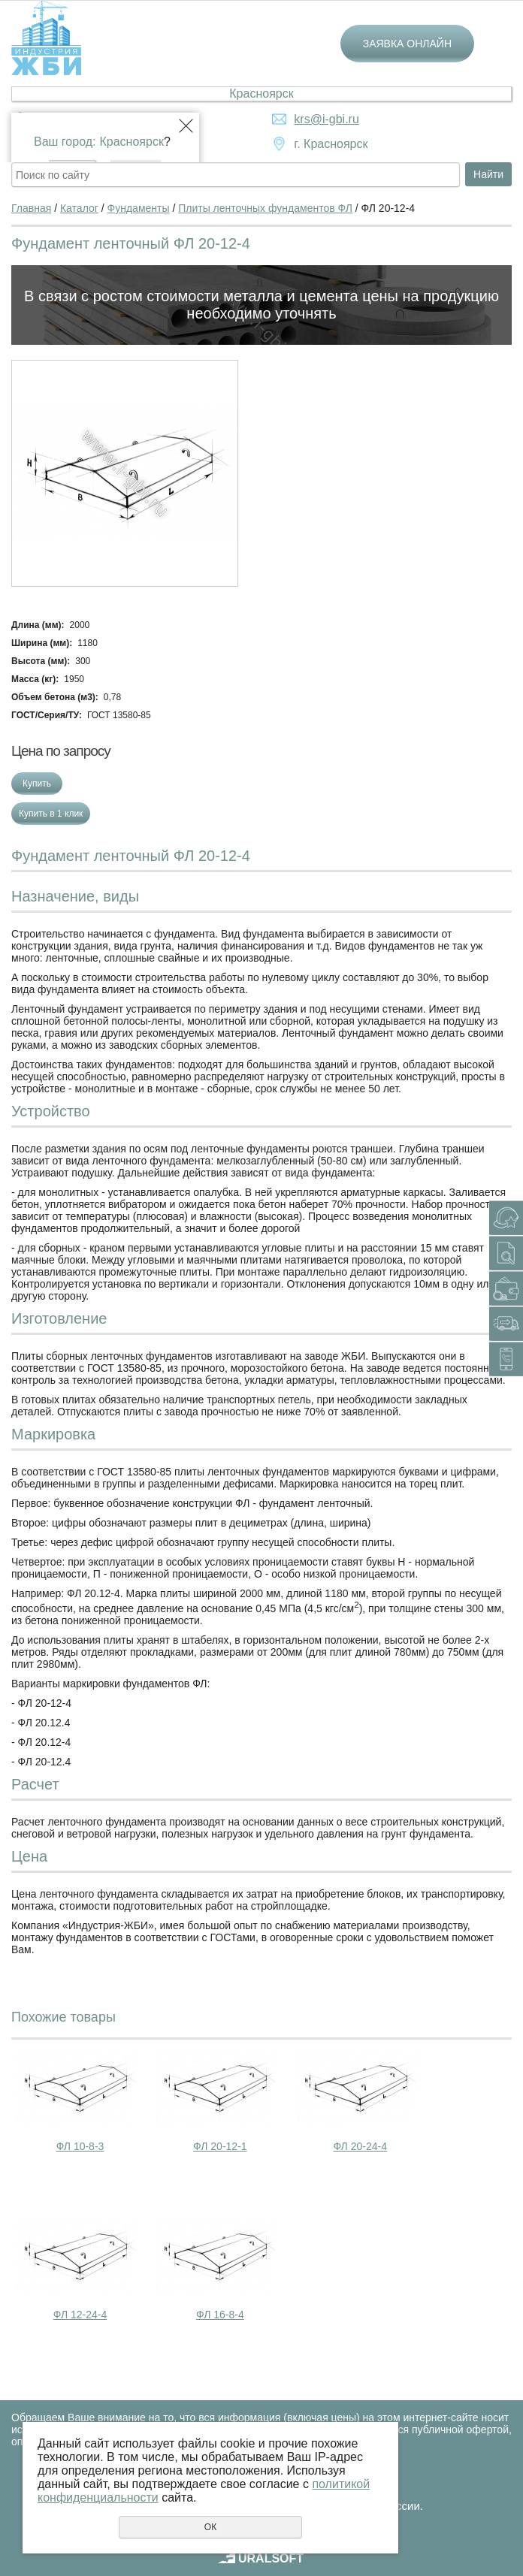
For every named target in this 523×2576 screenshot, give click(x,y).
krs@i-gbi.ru (326, 119)
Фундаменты (138, 208)
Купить (37, 783)
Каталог (79, 208)
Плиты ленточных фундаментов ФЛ (265, 208)
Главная (31, 208)
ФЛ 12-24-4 (80, 2315)
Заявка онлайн (407, 44)
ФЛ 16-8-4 (220, 2315)
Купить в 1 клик (51, 813)
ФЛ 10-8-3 (80, 2146)
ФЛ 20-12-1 (220, 2146)
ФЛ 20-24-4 (360, 2146)
